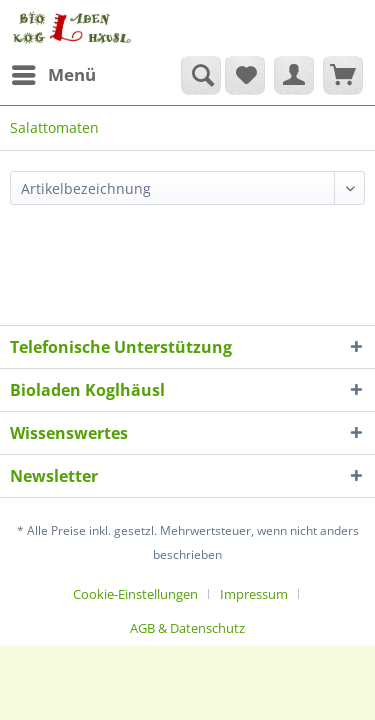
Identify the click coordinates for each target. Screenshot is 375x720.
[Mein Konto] (294, 75)
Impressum (254, 594)
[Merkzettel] (245, 75)
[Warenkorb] (343, 75)
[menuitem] (53, 75)
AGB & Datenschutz (187, 628)
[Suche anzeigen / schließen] (201, 75)
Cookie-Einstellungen (135, 594)
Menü (54, 72)
